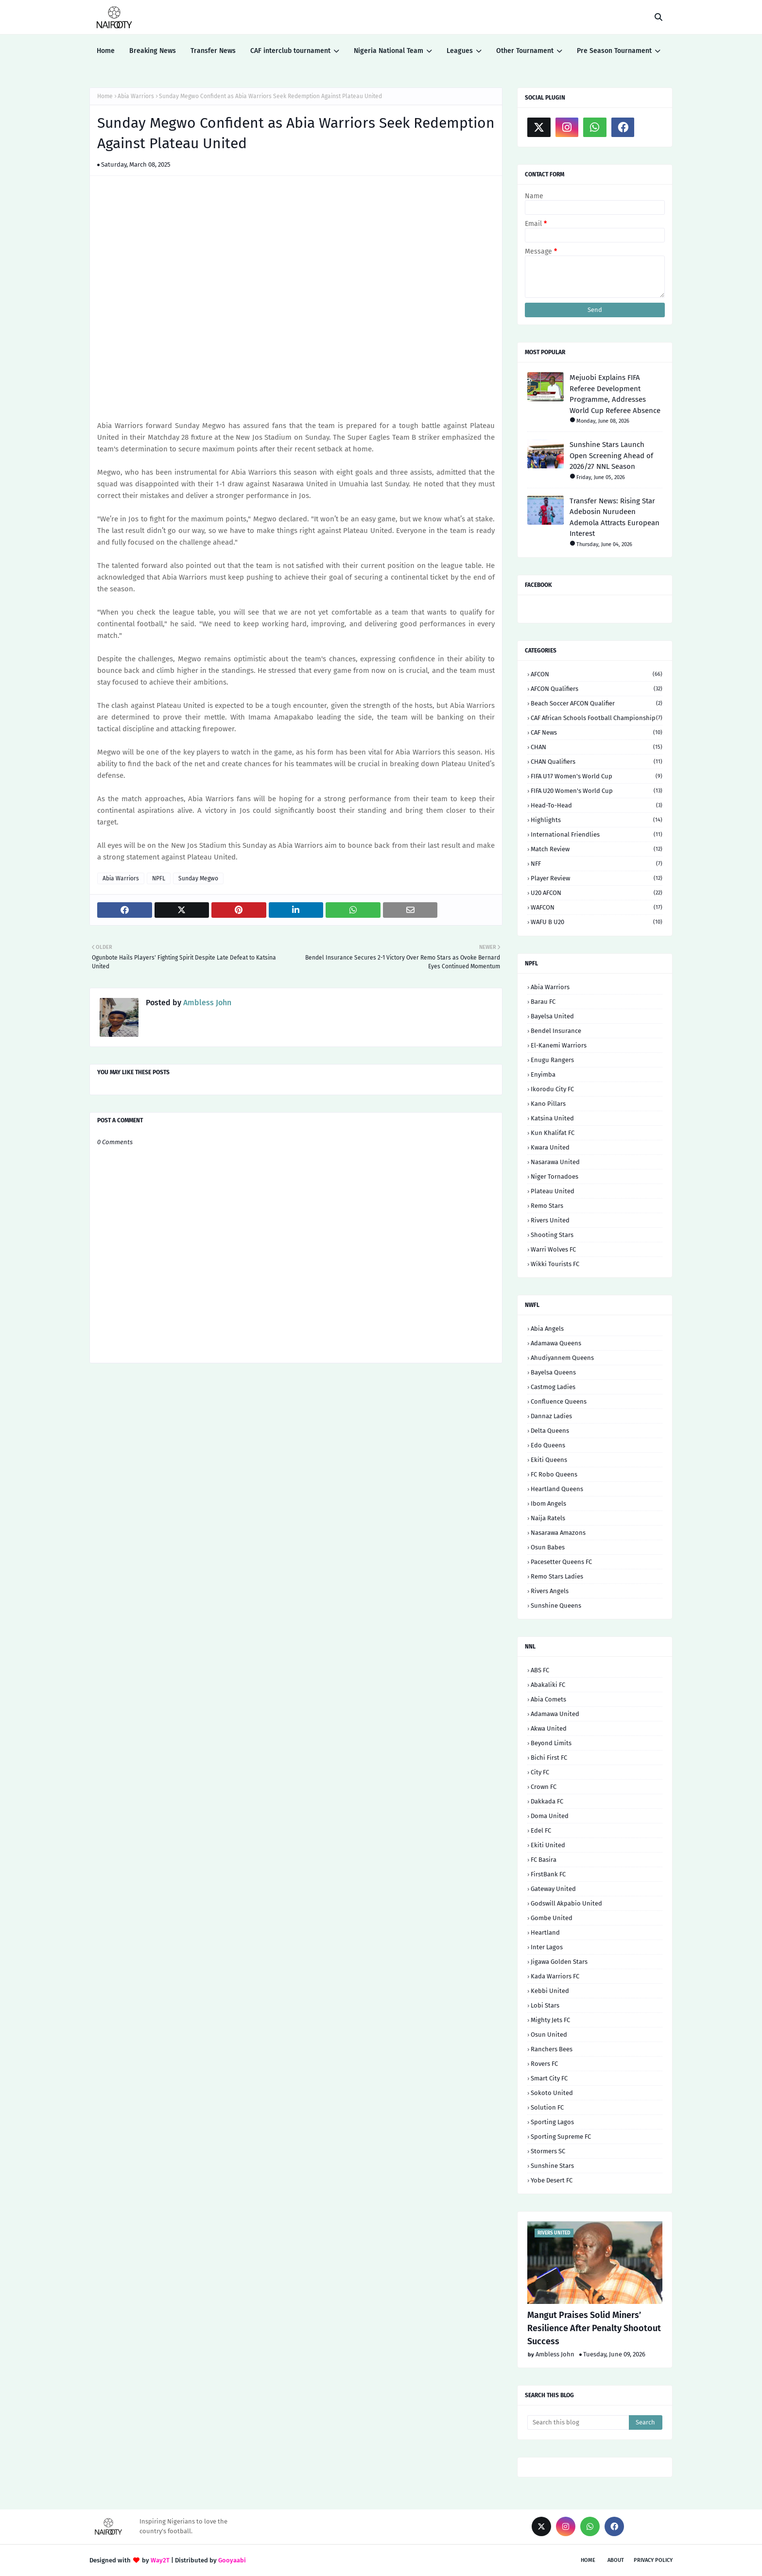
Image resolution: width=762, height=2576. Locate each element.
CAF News (596, 732)
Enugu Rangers (552, 1060)
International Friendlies (596, 834)
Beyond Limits (551, 1743)
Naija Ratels (548, 1518)
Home (105, 96)
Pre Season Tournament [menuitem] (614, 51)
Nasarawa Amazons (558, 1532)
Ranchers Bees (551, 2049)
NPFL (158, 878)
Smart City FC (549, 2078)
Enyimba (543, 1074)
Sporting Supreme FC (561, 2136)
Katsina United (552, 1118)
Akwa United (549, 1728)
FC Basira (543, 1859)
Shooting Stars (552, 1234)
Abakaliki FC (548, 1684)
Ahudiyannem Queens (562, 1357)
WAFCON (596, 907)
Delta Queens (550, 1430)
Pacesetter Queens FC (561, 1561)
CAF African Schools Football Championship (596, 717)
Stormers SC (548, 2151)
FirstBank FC (548, 1874)
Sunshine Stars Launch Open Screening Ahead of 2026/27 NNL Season (611, 455)
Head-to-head (596, 805)
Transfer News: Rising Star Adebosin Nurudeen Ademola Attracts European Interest (614, 517)
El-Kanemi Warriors (559, 1045)
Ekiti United (548, 1845)
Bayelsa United (552, 1016)
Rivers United (550, 1220)
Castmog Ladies (553, 1387)
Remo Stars (547, 1205)
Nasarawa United (555, 1162)
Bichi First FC (549, 1757)
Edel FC (541, 1830)
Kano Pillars (548, 1103)
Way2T (160, 2560)
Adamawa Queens (556, 1343)
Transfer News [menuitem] (213, 51)
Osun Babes (548, 1547)
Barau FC (543, 1001)
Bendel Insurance (556, 1030)
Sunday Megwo (198, 878)
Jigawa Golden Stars (559, 1961)
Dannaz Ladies (551, 1416)
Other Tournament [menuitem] (525, 51)
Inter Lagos (547, 1947)
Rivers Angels (550, 1591)
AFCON (596, 674)
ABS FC (540, 1670)
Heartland (545, 1932)
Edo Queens (548, 1445)
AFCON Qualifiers (596, 688)
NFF (596, 863)
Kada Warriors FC (555, 1976)
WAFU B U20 (596, 922)
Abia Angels (547, 1328)
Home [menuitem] (106, 51)
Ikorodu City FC (552, 1089)
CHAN (596, 747)
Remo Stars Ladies (557, 1576)
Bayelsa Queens (553, 1372)
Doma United (550, 1816)
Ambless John (206, 1002)
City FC (540, 1772)
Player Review (596, 878)
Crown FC (543, 1786)
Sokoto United (552, 2092)
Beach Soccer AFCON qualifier (596, 703)
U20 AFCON (596, 892)
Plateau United (552, 1191)
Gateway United (553, 1888)
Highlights (596, 820)
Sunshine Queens (556, 1605)
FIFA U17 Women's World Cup (596, 776)
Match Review (596, 849)
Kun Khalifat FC (552, 1132)
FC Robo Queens (554, 1474)
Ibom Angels (548, 1503)
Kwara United (550, 1147)
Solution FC (547, 2107)
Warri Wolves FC (553, 1249)
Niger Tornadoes (554, 1176)
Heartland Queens (557, 1489)
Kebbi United (550, 1990)
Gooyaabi (232, 2560)
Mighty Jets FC (550, 2020)
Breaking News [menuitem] (152, 51)
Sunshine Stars (552, 2165)
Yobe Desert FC (551, 2180)
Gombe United (551, 1918)
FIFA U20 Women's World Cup (596, 790)
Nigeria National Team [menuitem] (388, 51)
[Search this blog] (578, 2422)
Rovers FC (544, 2063)
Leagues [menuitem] (460, 51)
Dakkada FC (547, 1801)
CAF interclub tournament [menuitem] (290, 51)
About (615, 2560)
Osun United (549, 2034)
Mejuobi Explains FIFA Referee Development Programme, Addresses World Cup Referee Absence (615, 394)
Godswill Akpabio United (566, 1903)
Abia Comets (548, 1699)
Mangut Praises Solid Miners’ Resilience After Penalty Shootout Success (594, 2328)
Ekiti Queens (549, 1459)
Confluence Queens (559, 1401)
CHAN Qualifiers (596, 761)
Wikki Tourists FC (555, 1264)
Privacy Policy (653, 2560)
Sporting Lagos (552, 2122)
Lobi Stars (545, 2005)
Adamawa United (555, 1713)
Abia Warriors (136, 96)
